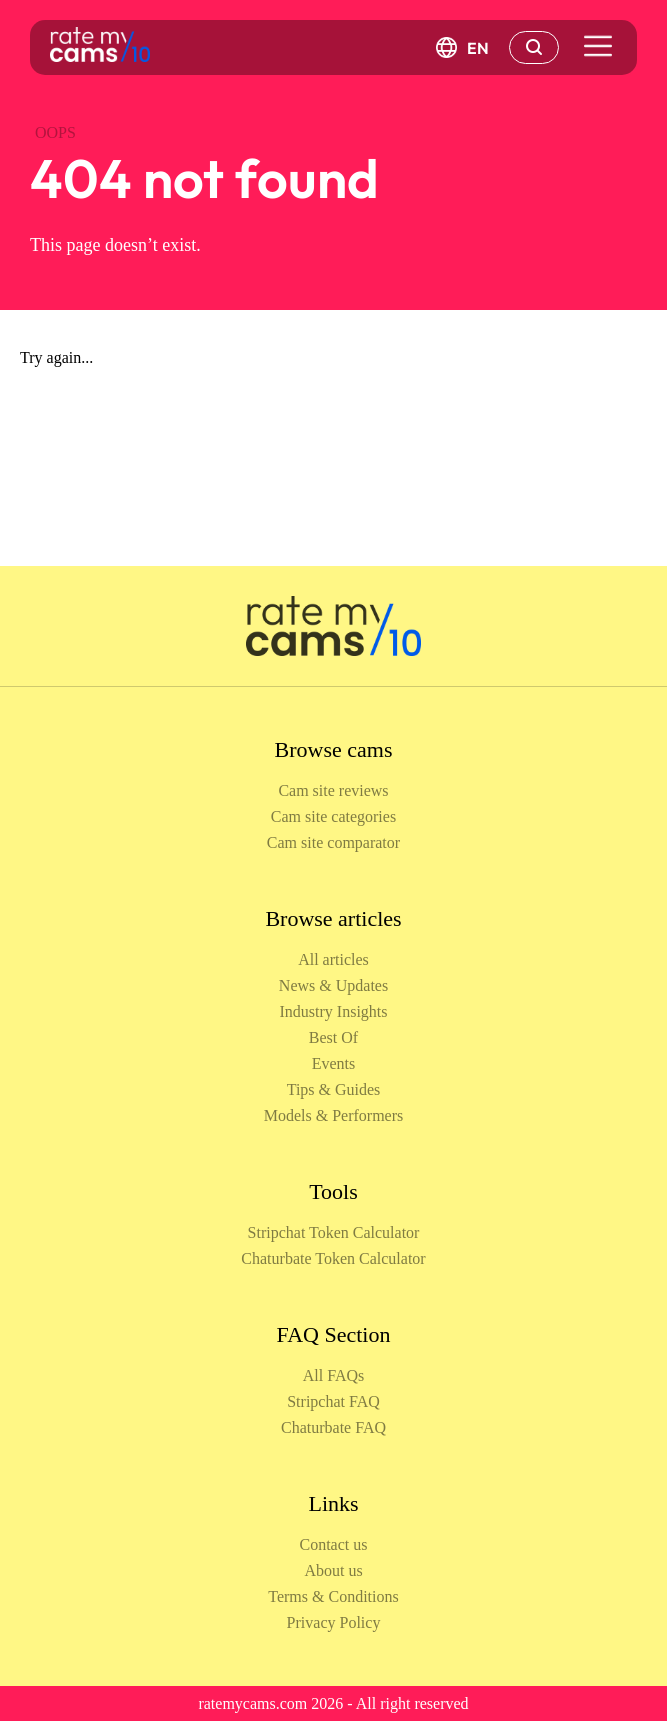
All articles (333, 959)
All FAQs (334, 1375)
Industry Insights (334, 1011)
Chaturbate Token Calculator (333, 1258)
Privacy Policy (334, 1622)
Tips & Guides (334, 1089)
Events (334, 1063)
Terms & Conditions (333, 1596)
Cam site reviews (333, 790)
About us (333, 1570)
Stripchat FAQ (333, 1401)
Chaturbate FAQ (333, 1427)
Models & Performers (334, 1115)
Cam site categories (333, 816)
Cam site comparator (333, 842)
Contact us (334, 1544)
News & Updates (333, 985)
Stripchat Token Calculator (334, 1232)
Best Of (333, 1037)
